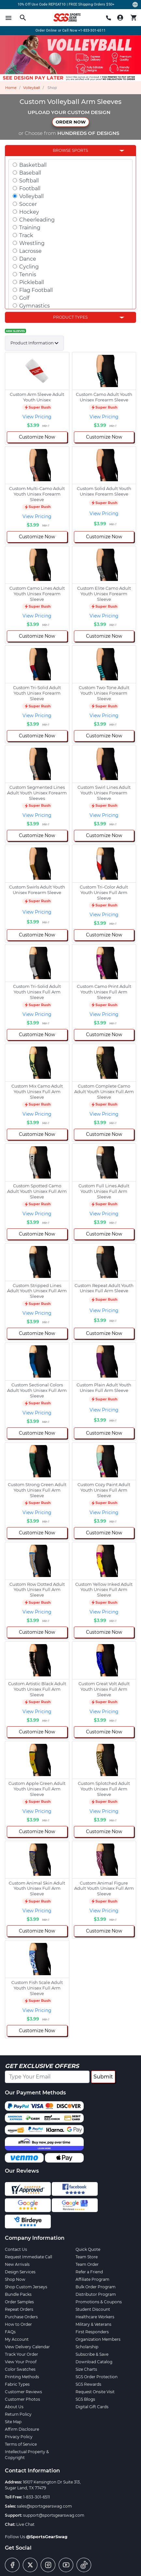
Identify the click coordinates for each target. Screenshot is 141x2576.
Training (29, 227)
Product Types (70, 317)
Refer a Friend (89, 2271)
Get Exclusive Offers (42, 2066)
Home (11, 87)
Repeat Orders (19, 2309)
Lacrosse (30, 251)
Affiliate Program (92, 2279)
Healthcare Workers (95, 2316)
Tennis (27, 274)
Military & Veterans (93, 2324)
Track (26, 235)
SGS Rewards (88, 2384)
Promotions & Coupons (99, 2301)
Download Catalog (94, 2361)
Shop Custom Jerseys (26, 2286)
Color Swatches (20, 2369)
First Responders (92, 2331)
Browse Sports (70, 150)
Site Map (13, 2421)
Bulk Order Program (96, 2286)
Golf (24, 298)
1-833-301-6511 (36, 2497)
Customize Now (37, 437)
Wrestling (32, 243)
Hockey (29, 212)
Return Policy (18, 2414)
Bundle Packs (18, 2294)
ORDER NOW (71, 121)
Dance (27, 259)
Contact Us (16, 2249)
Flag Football (36, 290)
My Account (17, 2339)
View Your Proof (20, 2361)
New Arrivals (17, 2264)
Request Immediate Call (28, 2256)
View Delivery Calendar (27, 2346)
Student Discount (93, 2309)
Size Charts (86, 2369)
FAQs (10, 2331)
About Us (14, 2406)
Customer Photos (22, 2399)
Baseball (30, 173)
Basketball (33, 165)
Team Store (87, 2256)
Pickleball (31, 282)
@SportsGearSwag (46, 2536)
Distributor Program (96, 2294)
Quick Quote (88, 2249)
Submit (103, 2077)
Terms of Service (21, 2444)
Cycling (29, 267)
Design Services (20, 2271)
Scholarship (87, 2346)
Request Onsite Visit (95, 2391)
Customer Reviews (23, 2391)
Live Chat (25, 2524)
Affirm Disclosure (22, 2429)
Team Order (87, 2264)
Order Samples (19, 2301)
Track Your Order (21, 2354)
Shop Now (15, 2279)
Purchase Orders (21, 2316)
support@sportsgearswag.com (53, 2515)
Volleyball (31, 87)
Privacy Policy (19, 2436)
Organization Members (98, 2339)
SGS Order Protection (97, 2376)
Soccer (28, 204)
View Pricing (36, 417)
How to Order (18, 2324)
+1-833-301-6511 (92, 30)
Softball (29, 181)
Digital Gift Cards (92, 2406)
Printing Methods (22, 2376)
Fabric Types (17, 2384)
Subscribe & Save (92, 2354)
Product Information (32, 342)
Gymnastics (34, 306)
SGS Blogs (85, 2399)
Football (29, 188)
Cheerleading (37, 220)
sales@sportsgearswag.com (44, 2506)
